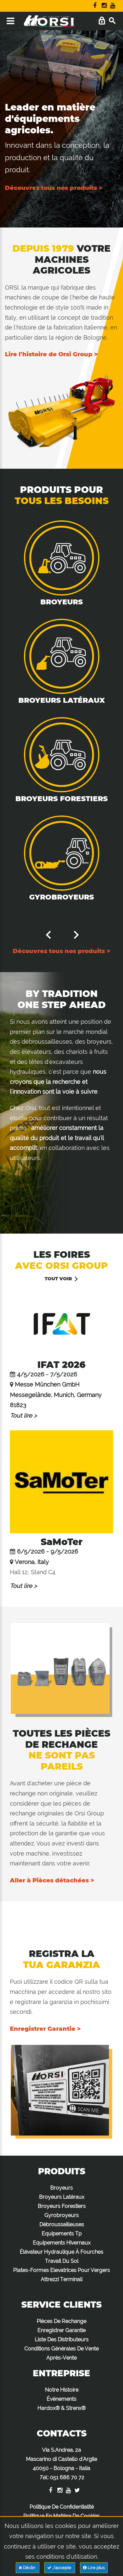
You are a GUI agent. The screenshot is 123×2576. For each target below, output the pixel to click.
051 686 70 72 (67, 2477)
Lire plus (94, 2567)
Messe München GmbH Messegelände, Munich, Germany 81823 (56, 1394)
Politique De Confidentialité (62, 2507)
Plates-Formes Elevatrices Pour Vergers (61, 2270)
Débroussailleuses (61, 2224)
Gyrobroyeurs (61, 897)
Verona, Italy (32, 1561)
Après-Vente (61, 2358)
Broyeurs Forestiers (61, 798)
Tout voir (58, 1279)
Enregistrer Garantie (61, 2330)
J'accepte (59, 2567)
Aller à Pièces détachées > (52, 1880)
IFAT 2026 (61, 1364)
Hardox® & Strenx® (61, 2408)
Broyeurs (61, 602)
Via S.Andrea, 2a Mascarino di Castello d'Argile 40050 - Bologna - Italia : (61, 2464)
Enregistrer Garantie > (45, 2028)
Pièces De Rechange (61, 2321)
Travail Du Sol (61, 2261)
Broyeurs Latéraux (61, 700)
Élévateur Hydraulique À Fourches (61, 2252)
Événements (61, 2399)
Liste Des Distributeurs (62, 2339)
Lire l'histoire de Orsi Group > (51, 354)
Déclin (27, 2567)
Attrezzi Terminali (61, 2279)
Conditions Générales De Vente (61, 2349)
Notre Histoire (61, 2390)
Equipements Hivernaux (62, 2243)
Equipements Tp (62, 2234)
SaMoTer (62, 1541)
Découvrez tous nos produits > (53, 188)
